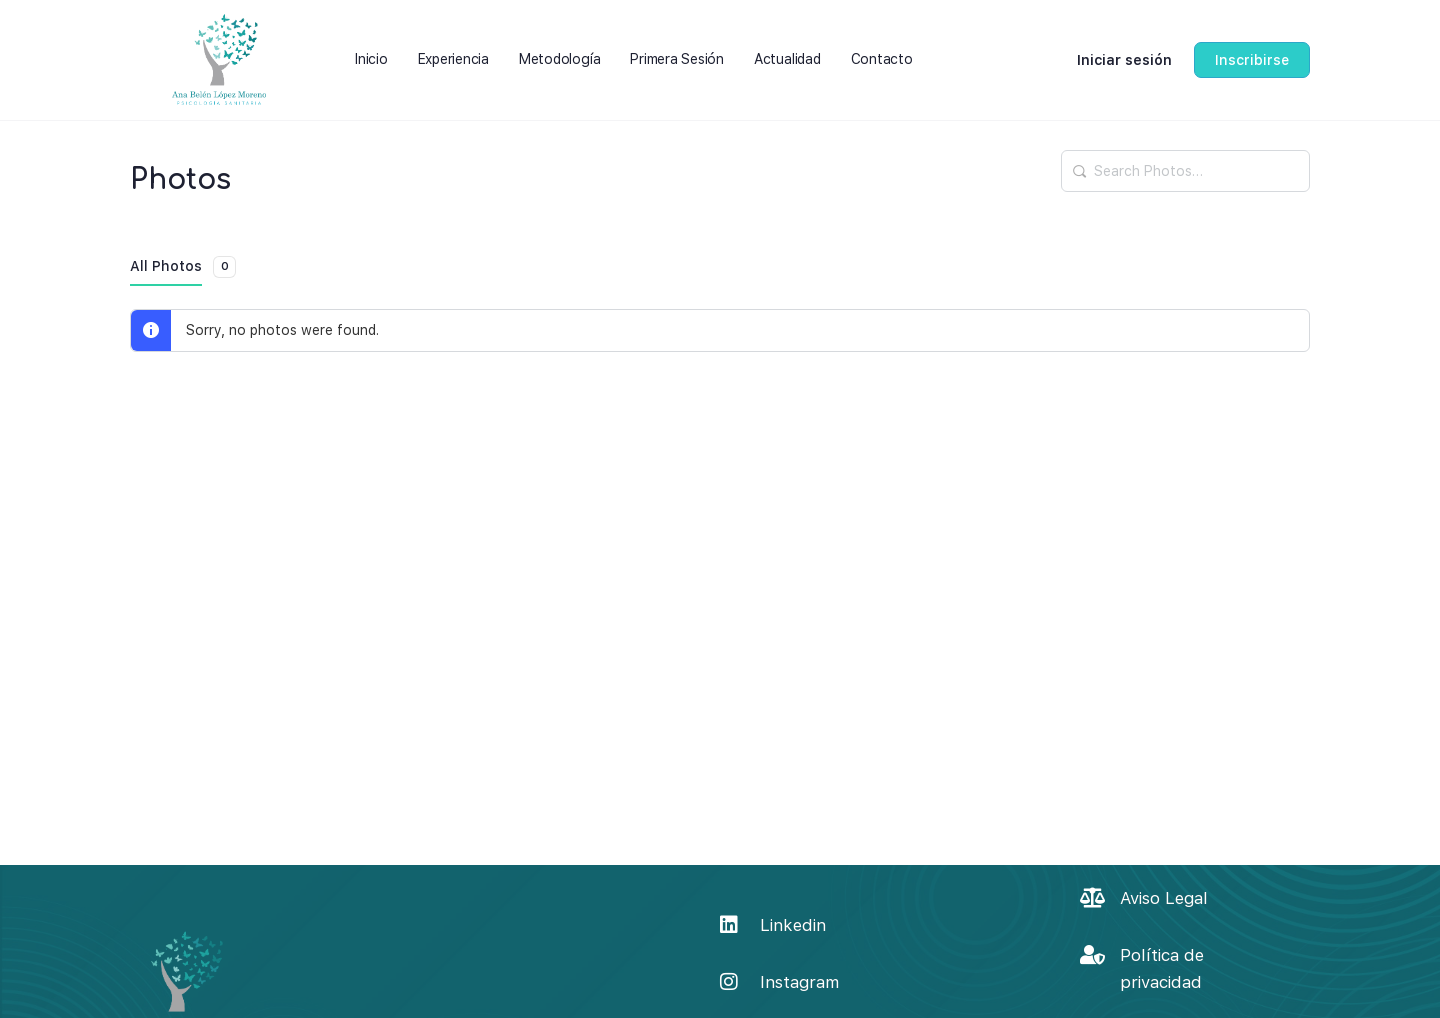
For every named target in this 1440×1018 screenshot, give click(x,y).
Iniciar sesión (1124, 60)
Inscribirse (1252, 60)
